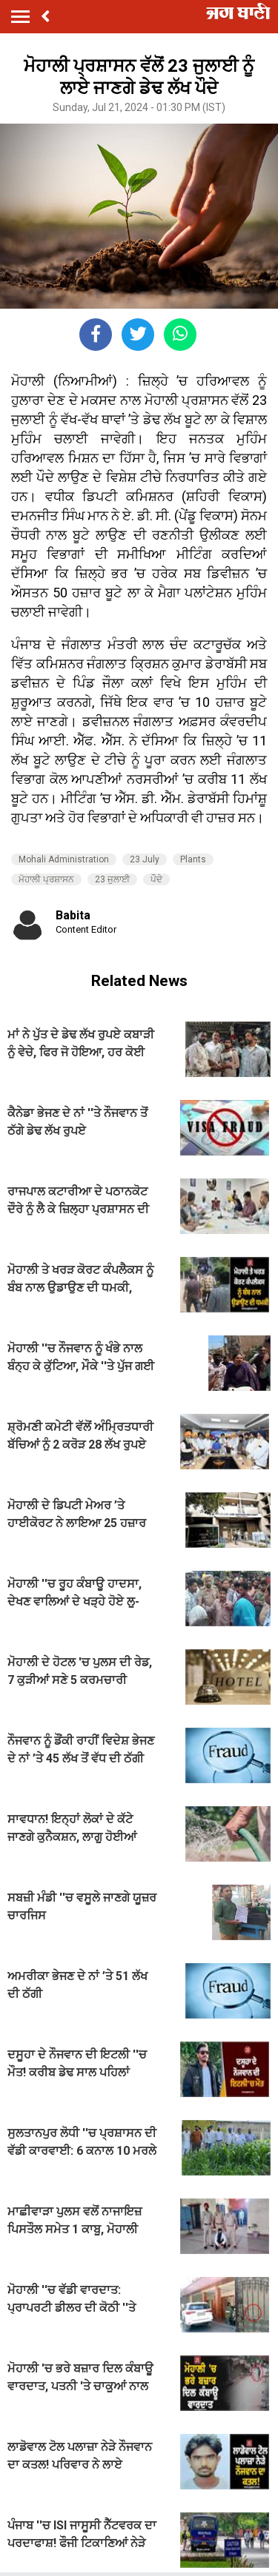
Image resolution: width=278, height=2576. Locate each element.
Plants (193, 859)
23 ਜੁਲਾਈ (112, 879)
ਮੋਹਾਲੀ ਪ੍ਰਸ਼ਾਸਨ (46, 879)
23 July (144, 859)
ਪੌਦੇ (156, 879)
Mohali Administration (64, 859)
